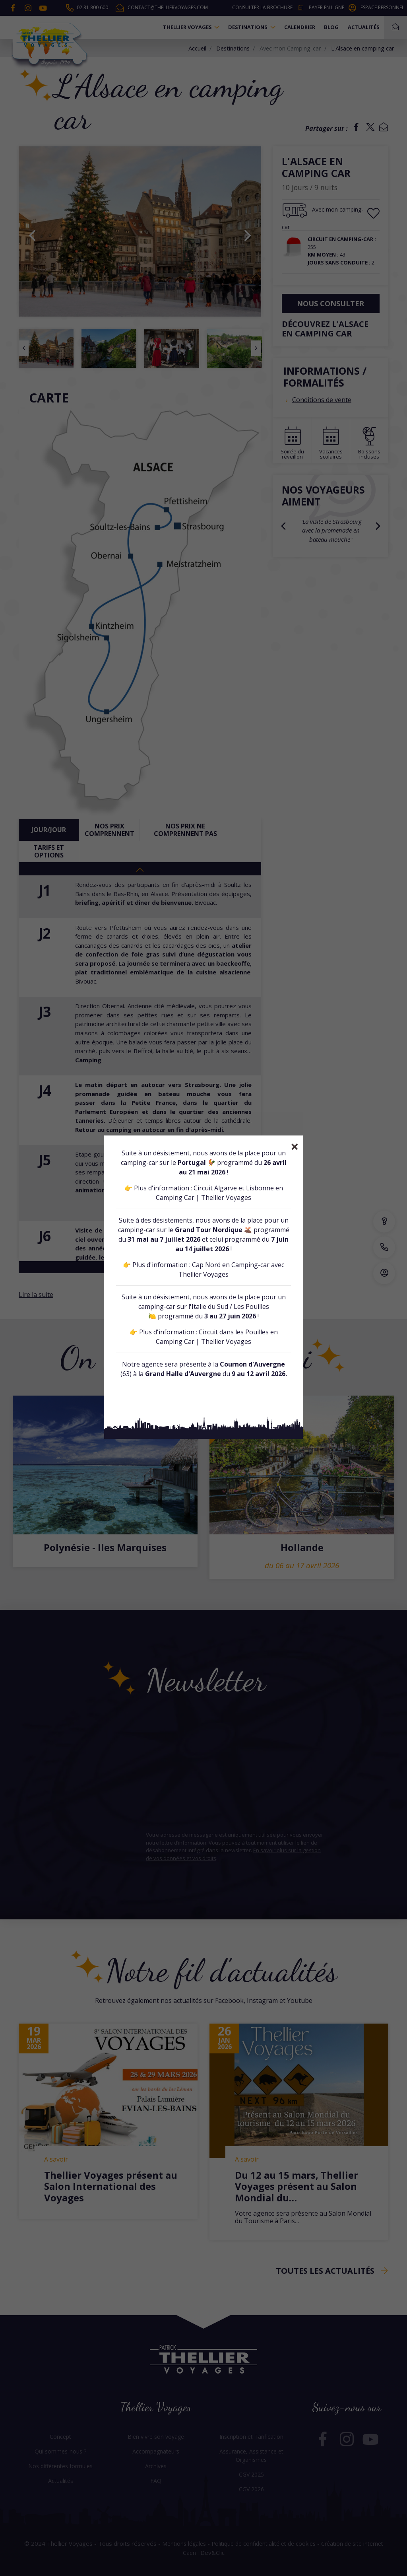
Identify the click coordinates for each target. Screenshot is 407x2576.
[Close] (294, 1146)
